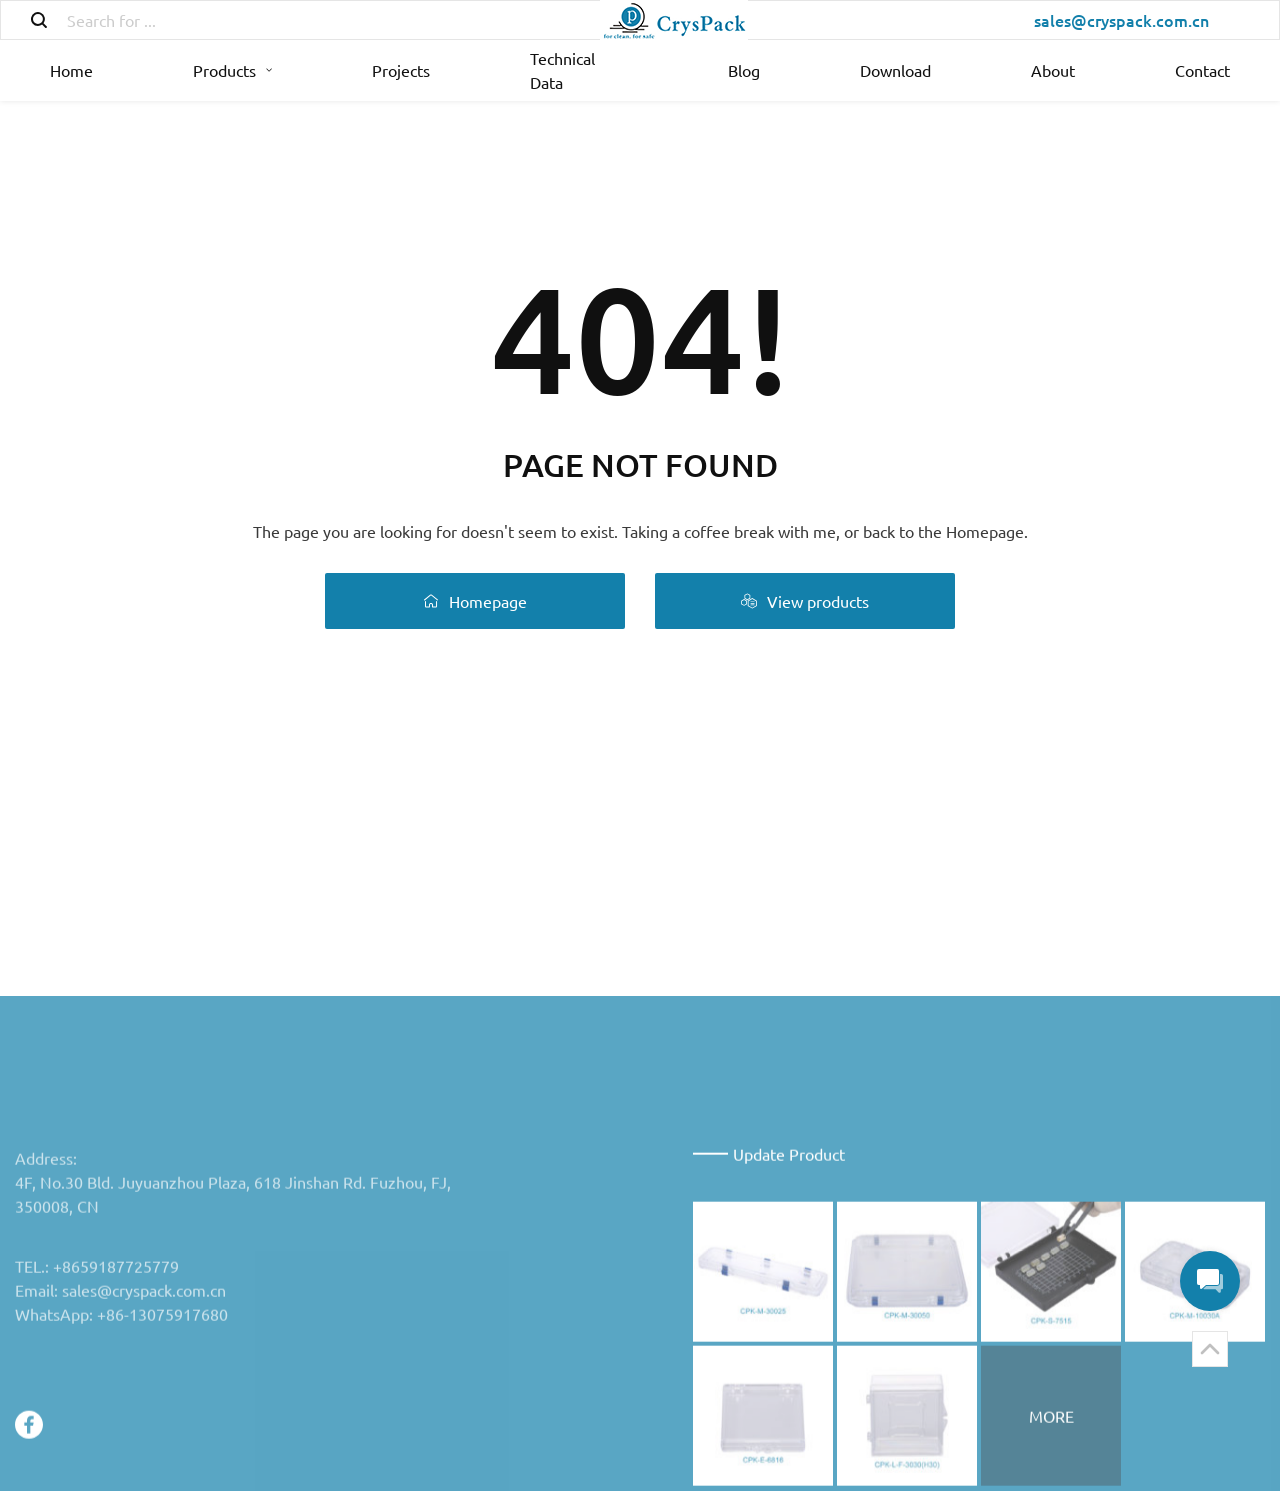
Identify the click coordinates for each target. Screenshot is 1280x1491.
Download (895, 70)
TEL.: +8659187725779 (97, 1378)
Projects (401, 70)
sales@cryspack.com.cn (1121, 20)
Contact (1202, 70)
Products (232, 70)
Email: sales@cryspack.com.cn (120, 1402)
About (1053, 70)
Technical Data (562, 70)
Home (71, 70)
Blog (744, 70)
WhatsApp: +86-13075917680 (121, 1426)
